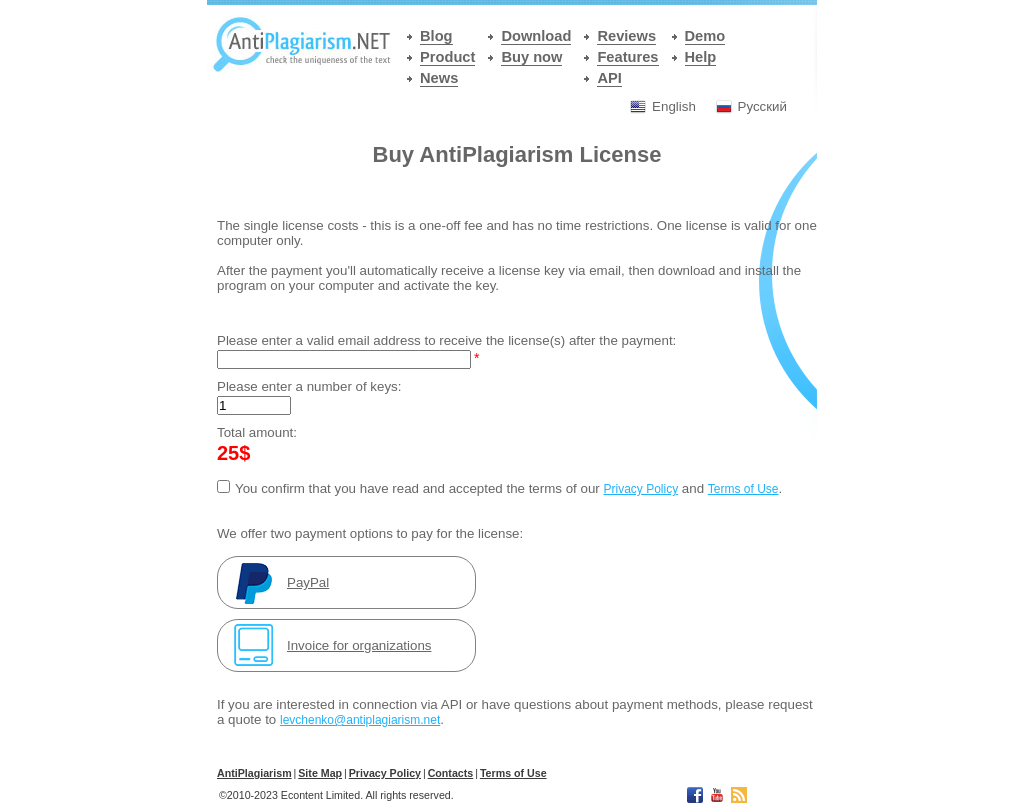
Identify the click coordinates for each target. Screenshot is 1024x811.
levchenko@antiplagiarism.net (360, 720)
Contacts (451, 773)
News (439, 78)
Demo (705, 36)
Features (627, 57)
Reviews (626, 36)
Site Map (320, 773)
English (674, 106)
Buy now (531, 57)
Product (447, 57)
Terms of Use (743, 489)
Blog (436, 36)
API (609, 78)
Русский (762, 106)
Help (701, 57)
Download (536, 36)
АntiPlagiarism (254, 773)
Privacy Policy (640, 489)
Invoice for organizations (359, 645)
